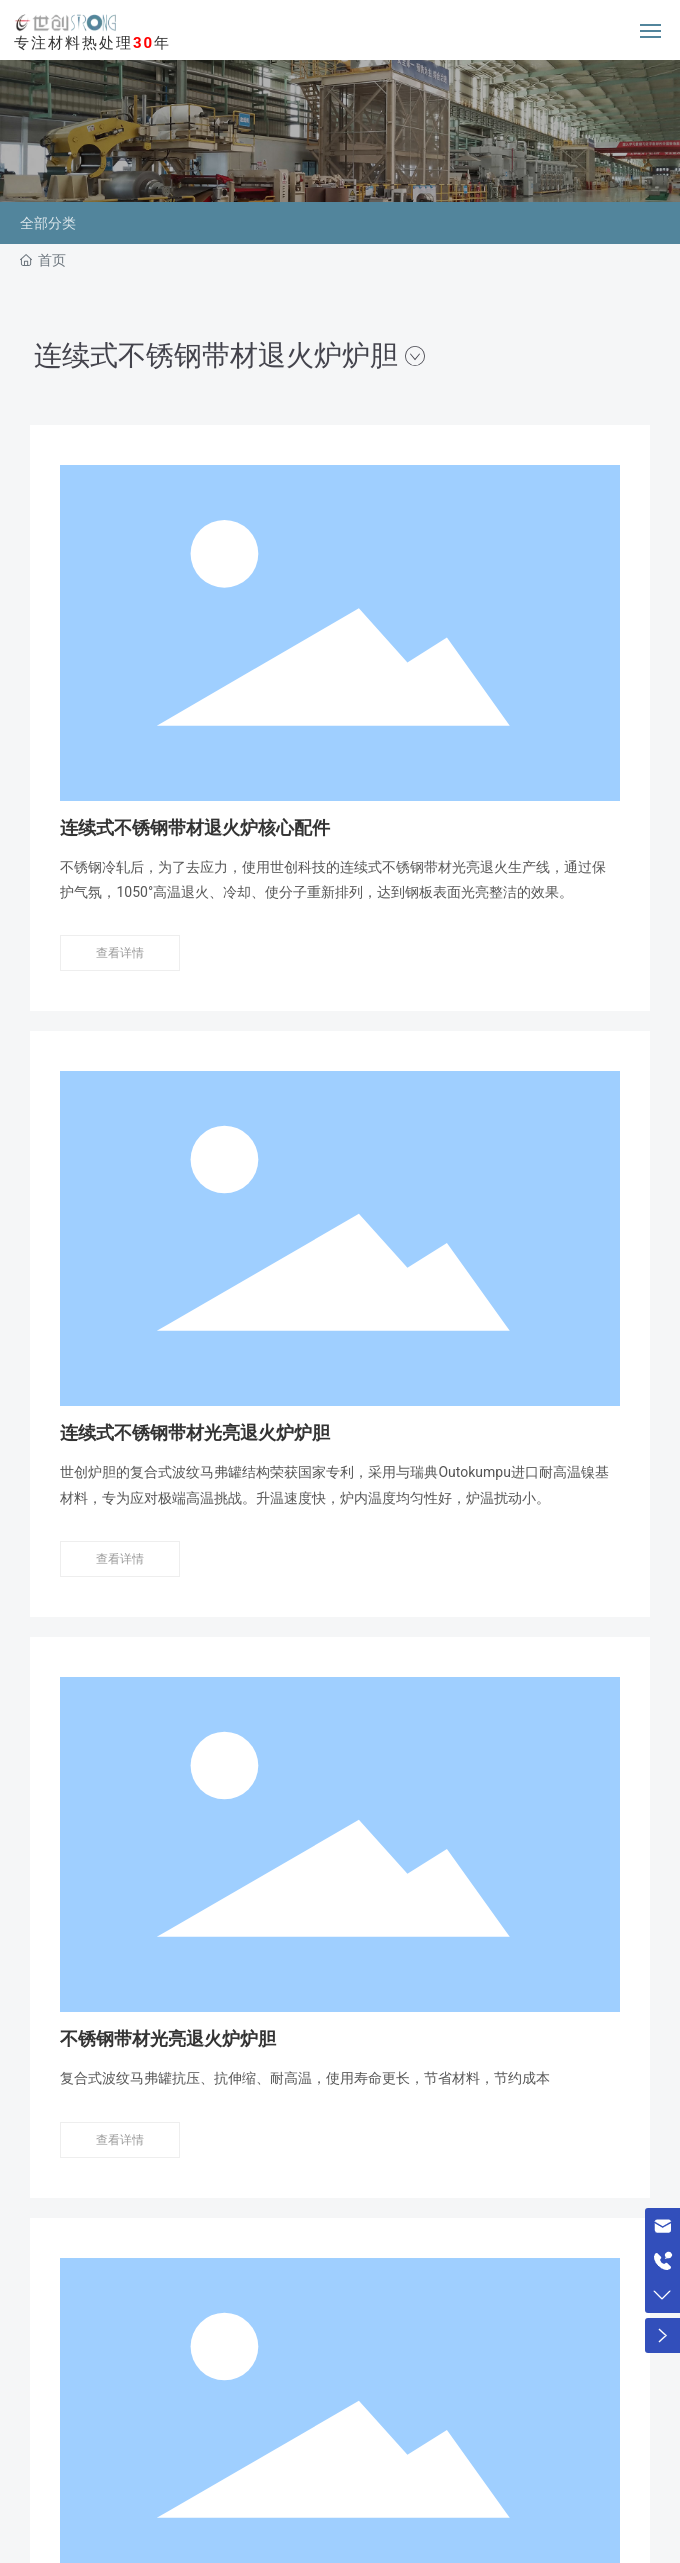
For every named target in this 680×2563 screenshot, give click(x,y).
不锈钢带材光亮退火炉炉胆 (168, 2039)
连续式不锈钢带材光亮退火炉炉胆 (195, 1433)
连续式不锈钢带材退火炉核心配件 (195, 828)
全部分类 (48, 223)
